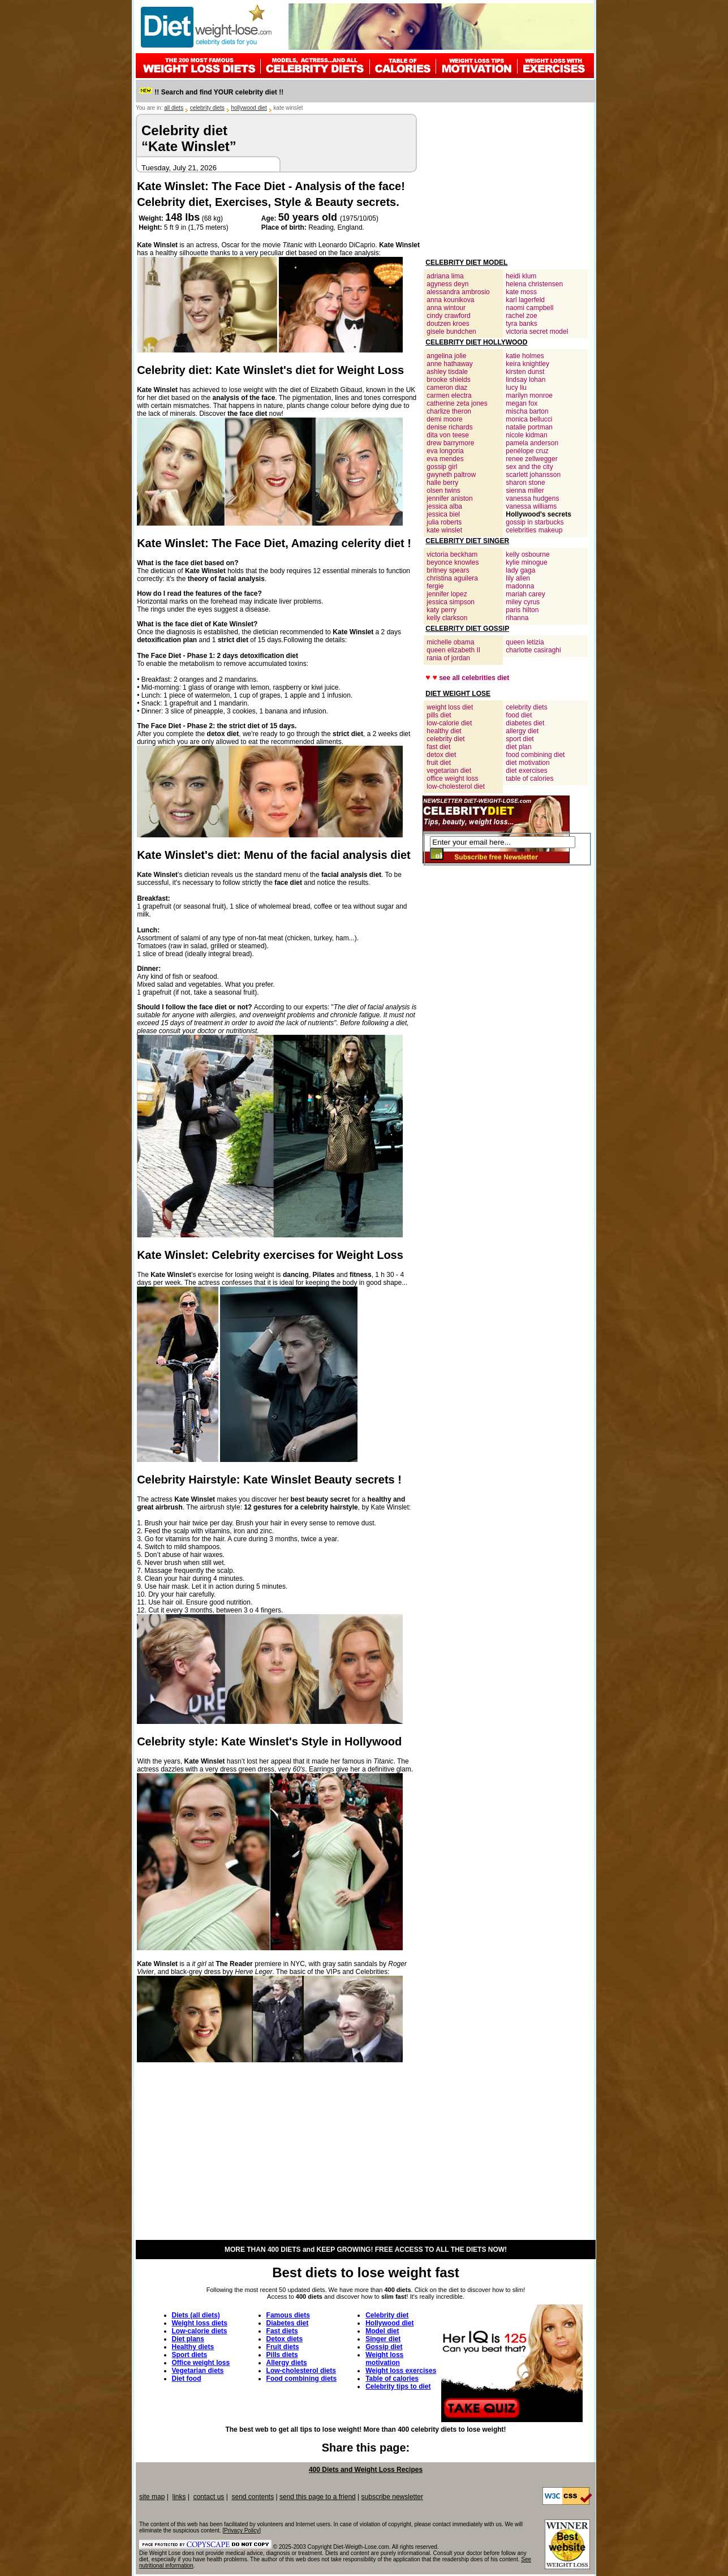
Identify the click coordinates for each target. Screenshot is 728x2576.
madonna (520, 586)
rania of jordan (448, 658)
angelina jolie (446, 356)
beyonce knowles (453, 562)
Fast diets (282, 2331)
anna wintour (446, 308)
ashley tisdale (447, 372)
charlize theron (449, 411)
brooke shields (448, 380)
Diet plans (188, 2339)
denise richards (449, 427)
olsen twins (443, 490)
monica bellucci (529, 419)
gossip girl (442, 467)
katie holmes (525, 356)
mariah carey (525, 594)
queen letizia (525, 642)
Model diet (382, 2331)
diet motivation (527, 763)
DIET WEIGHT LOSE (457, 694)
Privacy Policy (241, 2530)
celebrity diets (207, 108)
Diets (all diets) (196, 2315)
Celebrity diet (386, 2315)
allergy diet (522, 731)
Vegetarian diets (198, 2371)
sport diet (519, 739)
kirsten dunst (525, 372)
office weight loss (452, 778)
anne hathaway (449, 364)
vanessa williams (531, 506)
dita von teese (448, 435)
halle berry (442, 483)
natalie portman (529, 427)
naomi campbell (529, 308)
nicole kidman (526, 435)
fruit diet (439, 763)
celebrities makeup (534, 530)
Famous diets (288, 2315)
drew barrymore (450, 443)
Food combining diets (301, 2379)
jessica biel (443, 514)
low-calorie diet (449, 723)
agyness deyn (447, 284)
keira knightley (527, 364)
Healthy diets (193, 2347)
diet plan (518, 747)
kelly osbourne (527, 554)
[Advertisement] (506, 184)
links (179, 2497)
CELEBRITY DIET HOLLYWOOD (476, 342)
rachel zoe (521, 316)
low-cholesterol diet (456, 786)
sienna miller (525, 490)
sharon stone (525, 483)
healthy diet (444, 731)
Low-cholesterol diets (301, 2371)
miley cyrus (523, 602)
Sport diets (190, 2355)
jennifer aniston (449, 498)
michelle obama (450, 642)
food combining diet (535, 755)
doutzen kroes (448, 324)
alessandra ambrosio (458, 292)
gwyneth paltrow (451, 475)
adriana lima (445, 276)
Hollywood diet (389, 2323)
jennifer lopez (447, 594)
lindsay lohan (525, 380)
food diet (519, 715)
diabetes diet (525, 723)
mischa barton (527, 411)
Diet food (186, 2379)
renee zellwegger (531, 459)
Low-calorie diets (199, 2331)
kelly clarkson (447, 618)
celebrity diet (445, 739)
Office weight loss (201, 2363)
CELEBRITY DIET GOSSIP (467, 629)
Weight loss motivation (384, 2359)
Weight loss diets (199, 2323)
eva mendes (445, 459)
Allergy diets (286, 2363)
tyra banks (521, 324)
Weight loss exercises (400, 2371)
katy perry (441, 610)
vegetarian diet (449, 771)
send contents (252, 2497)
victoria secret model (537, 332)
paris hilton (522, 610)
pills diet (439, 715)
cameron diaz (447, 388)
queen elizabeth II (453, 650)
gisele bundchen (451, 332)
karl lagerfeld (525, 300)
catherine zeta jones (457, 403)
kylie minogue (526, 562)
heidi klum (521, 276)
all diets (173, 108)
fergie (435, 586)
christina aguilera (452, 578)
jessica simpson (451, 602)
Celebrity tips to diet (397, 2386)
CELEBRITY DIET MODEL (466, 262)
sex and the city (529, 467)
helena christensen (534, 284)
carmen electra (449, 395)
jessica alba (444, 506)
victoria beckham (452, 554)
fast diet (438, 747)
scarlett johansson (533, 475)
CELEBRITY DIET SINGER (467, 541)
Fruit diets (282, 2347)
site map (152, 2497)
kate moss (521, 292)
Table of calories (392, 2379)
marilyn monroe (529, 395)
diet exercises (526, 771)
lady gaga (520, 570)
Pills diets (282, 2355)
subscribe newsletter (392, 2497)
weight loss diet (450, 707)
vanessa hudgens (532, 498)
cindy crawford (448, 316)
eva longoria (445, 451)
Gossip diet (383, 2347)
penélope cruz (527, 451)
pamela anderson (532, 443)
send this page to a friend (317, 2497)
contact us (209, 2497)
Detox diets (284, 2339)
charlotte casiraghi (533, 650)
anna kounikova (450, 300)
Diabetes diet (287, 2323)
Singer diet (382, 2339)
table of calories (529, 778)
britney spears (448, 570)
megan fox (521, 403)
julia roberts (444, 522)
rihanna (517, 618)
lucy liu (516, 388)
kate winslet (444, 530)
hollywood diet (248, 108)
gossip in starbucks (534, 522)
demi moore (444, 419)
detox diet (441, 755)
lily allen (518, 578)
